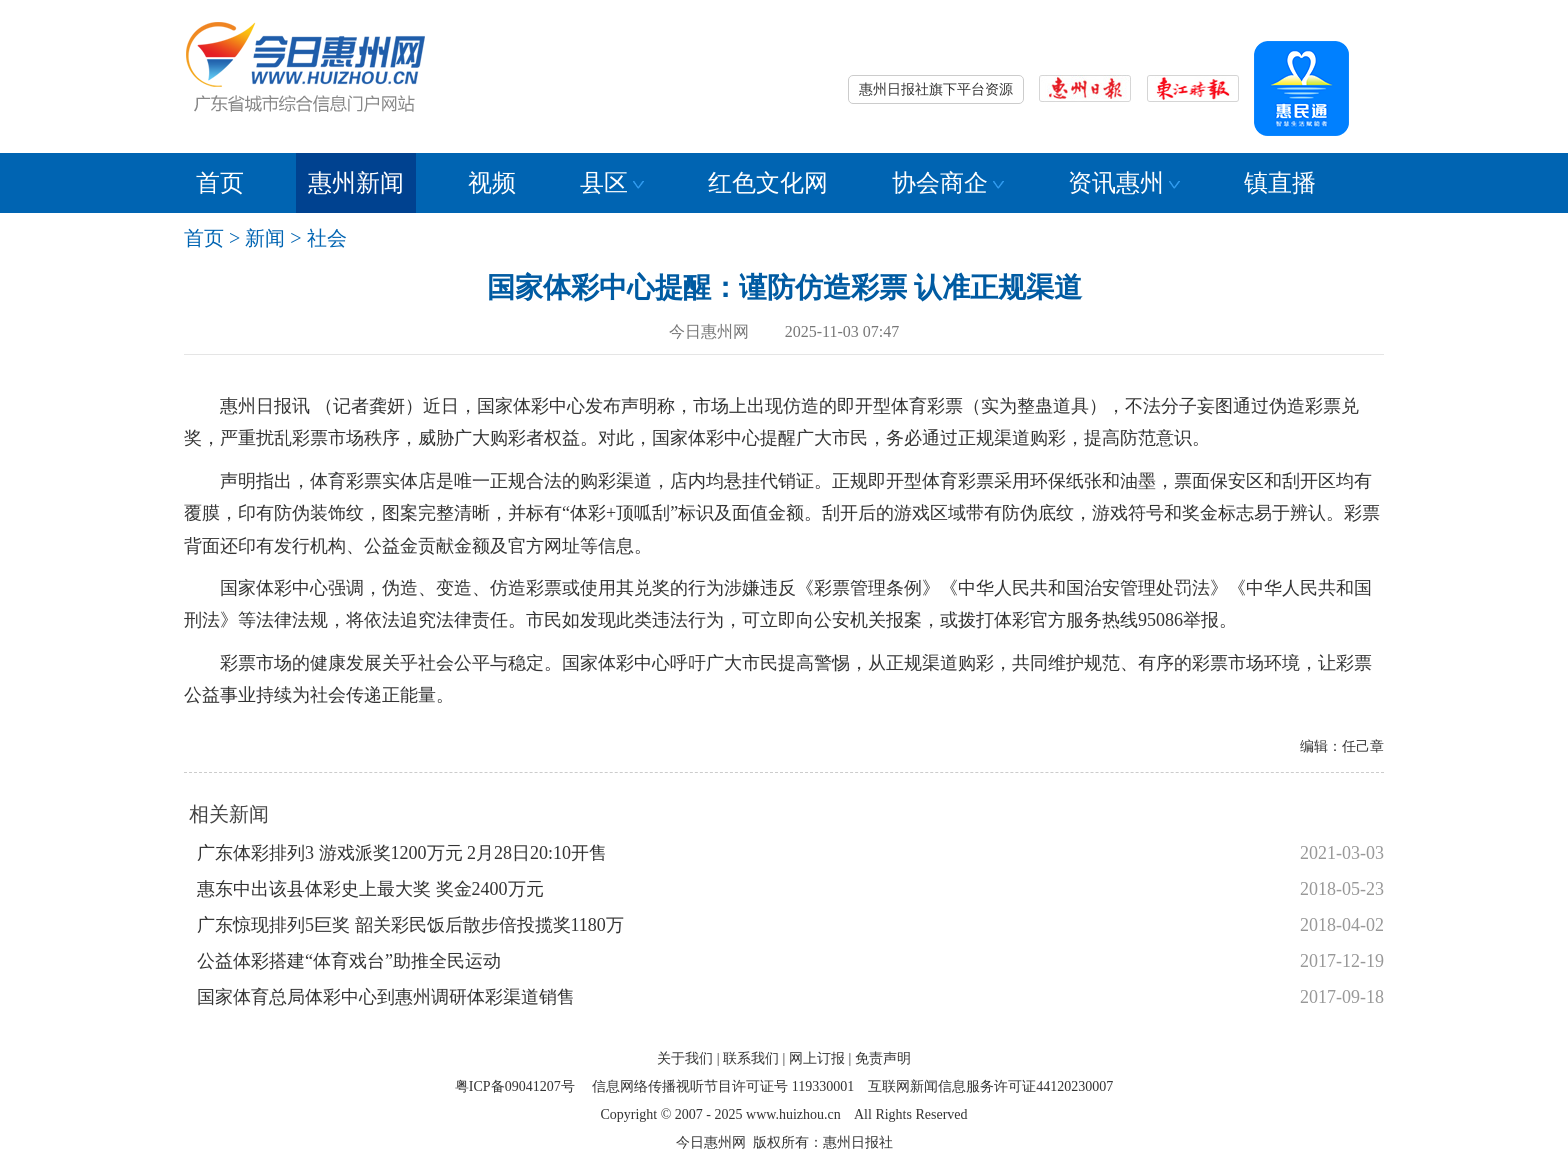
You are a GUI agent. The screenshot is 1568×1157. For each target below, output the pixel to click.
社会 (327, 238)
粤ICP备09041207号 (515, 1086)
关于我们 (685, 1058)
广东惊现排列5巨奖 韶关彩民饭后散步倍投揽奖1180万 (410, 925)
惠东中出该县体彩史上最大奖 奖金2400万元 (370, 889)
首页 (220, 183)
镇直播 (1280, 183)
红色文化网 (768, 183)
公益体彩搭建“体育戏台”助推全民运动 (349, 961)
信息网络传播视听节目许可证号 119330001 (723, 1086)
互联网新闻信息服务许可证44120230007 (990, 1086)
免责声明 (883, 1058)
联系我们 (751, 1058)
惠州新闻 (356, 183)
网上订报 (817, 1058)
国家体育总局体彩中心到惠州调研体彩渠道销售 (386, 997)
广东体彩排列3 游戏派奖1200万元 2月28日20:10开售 (402, 853)
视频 (492, 183)
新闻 (265, 238)
